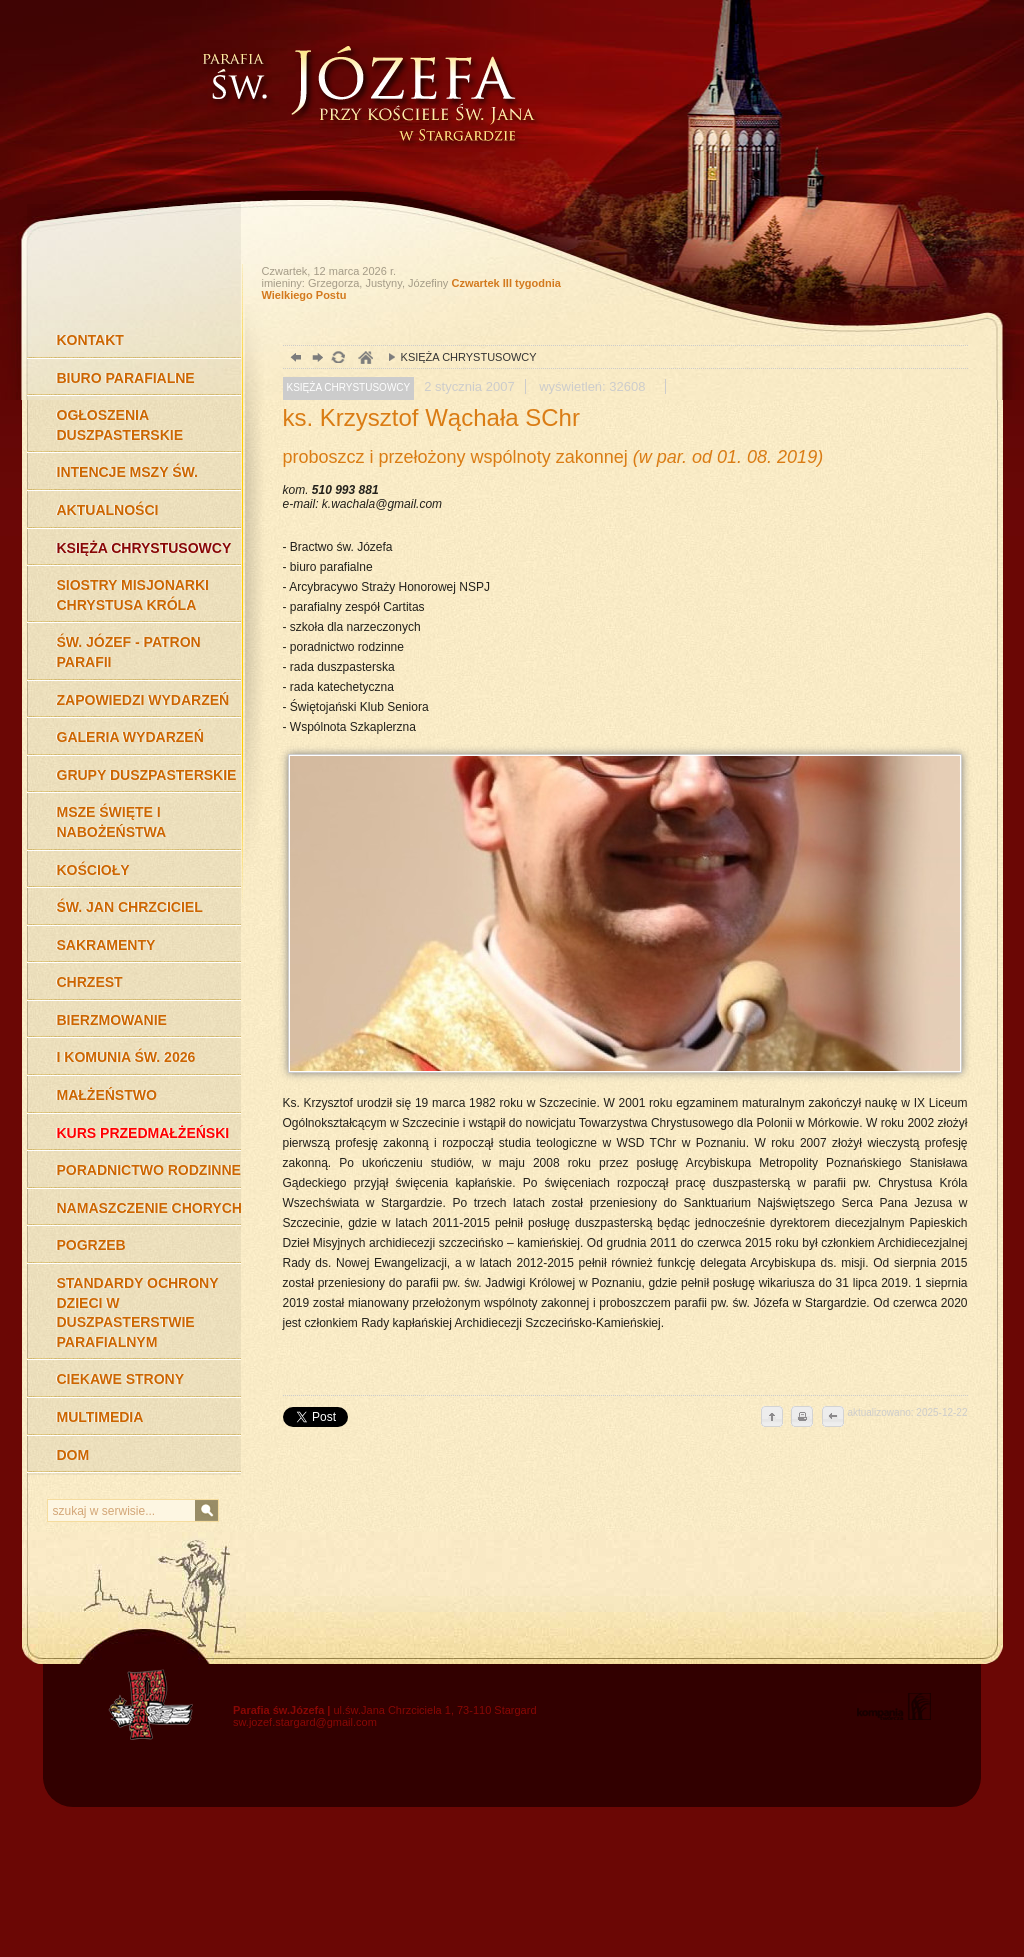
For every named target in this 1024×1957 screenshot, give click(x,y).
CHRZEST (90, 982)
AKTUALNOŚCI (108, 510)
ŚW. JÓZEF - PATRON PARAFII (129, 652)
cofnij (832, 1418)
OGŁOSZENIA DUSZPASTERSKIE (120, 425)
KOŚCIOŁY (93, 870)
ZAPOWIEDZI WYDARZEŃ (143, 700)
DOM (73, 1455)
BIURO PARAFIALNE (126, 378)
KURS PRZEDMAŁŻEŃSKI (143, 1133)
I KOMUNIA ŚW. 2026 (126, 1057)
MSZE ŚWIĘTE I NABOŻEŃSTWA (112, 822)
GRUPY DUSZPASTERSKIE (147, 775)
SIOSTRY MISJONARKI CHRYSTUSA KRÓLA (133, 595)
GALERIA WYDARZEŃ (130, 737)
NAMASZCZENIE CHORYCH (149, 1208)
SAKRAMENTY (106, 945)
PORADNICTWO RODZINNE (149, 1170)
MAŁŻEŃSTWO (107, 1095)
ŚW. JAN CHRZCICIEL (130, 907)
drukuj (802, 1418)
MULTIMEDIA (100, 1417)
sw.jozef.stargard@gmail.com (305, 1722)
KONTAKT (90, 340)
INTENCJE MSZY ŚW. (127, 472)
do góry (772, 1418)
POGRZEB (91, 1245)
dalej (315, 359)
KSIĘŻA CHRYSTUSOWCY (144, 548)
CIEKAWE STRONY (121, 1379)
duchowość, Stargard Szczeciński (364, 359)
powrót (293, 359)
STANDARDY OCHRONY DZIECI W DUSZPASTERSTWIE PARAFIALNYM (138, 1312)
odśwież (337, 359)
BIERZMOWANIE (112, 1020)
